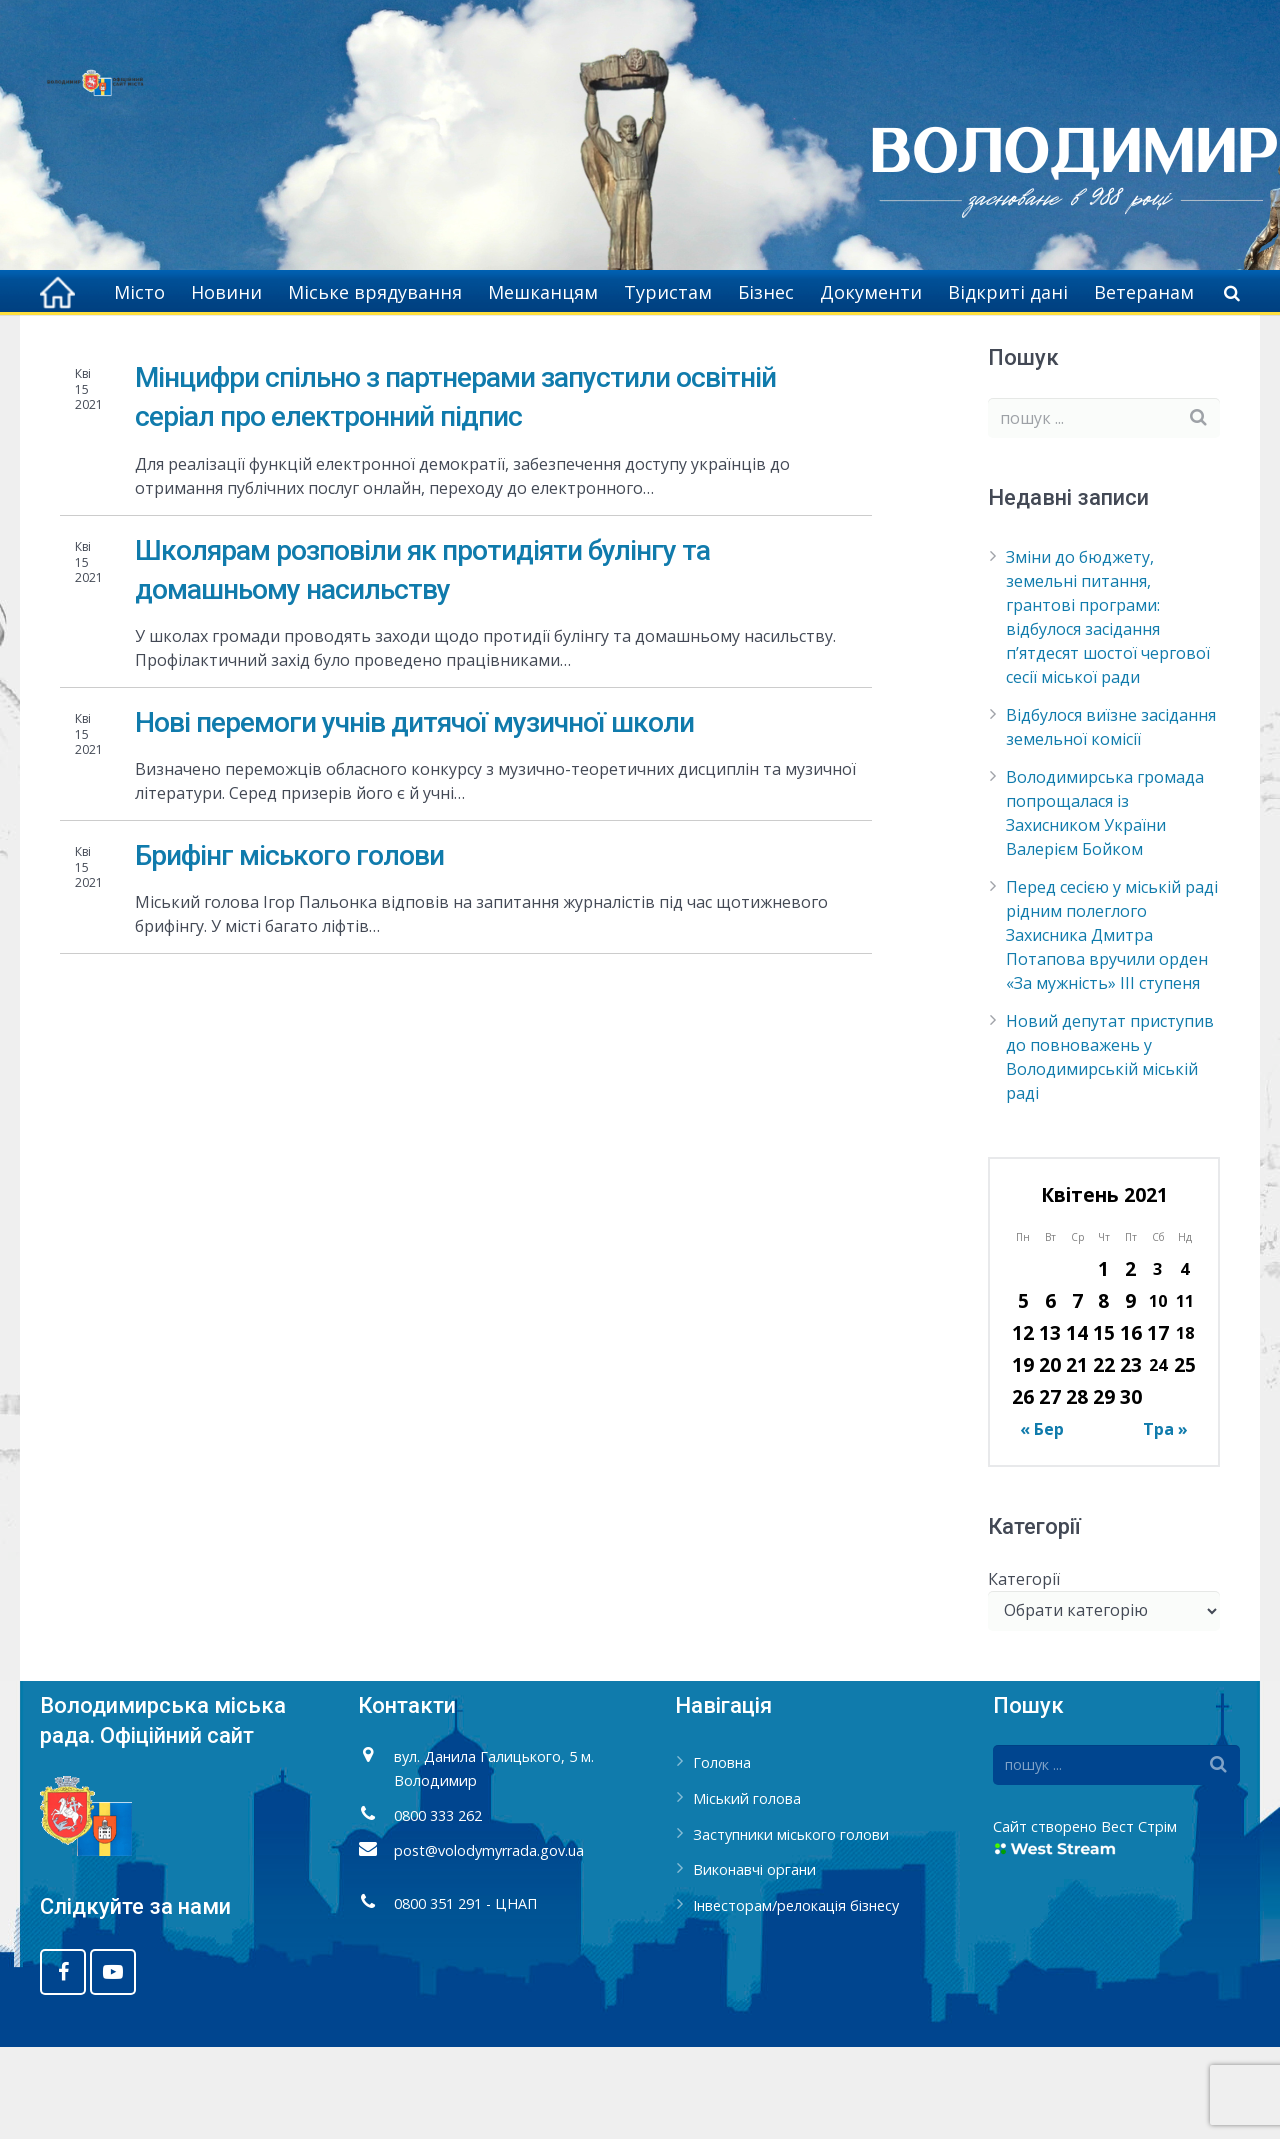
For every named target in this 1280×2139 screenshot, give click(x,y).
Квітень (1150, 350)
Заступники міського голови (791, 1925)
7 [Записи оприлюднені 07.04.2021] (1077, 1392)
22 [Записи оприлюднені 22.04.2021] (1104, 1456)
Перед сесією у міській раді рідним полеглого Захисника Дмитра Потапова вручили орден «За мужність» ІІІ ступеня (1112, 1027)
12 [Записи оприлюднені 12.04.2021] (1023, 1424)
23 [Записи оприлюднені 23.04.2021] (1131, 1456)
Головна (1008, 350)
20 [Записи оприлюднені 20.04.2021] (1050, 1456)
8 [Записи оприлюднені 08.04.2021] (1103, 1392)
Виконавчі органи (754, 1961)
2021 (1080, 350)
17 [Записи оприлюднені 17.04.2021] (1158, 1424)
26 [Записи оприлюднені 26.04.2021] (1023, 1488)
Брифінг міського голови (289, 947)
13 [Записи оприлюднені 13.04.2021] (1050, 1424)
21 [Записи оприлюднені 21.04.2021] (1077, 1456)
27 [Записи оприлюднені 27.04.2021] (1050, 1488)
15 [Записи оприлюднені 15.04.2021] (1104, 1424)
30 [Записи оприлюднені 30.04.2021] (1131, 1488)
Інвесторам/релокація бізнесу (796, 1997)
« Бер (1042, 1521)
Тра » (1165, 1521)
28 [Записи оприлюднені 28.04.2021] (1077, 1488)
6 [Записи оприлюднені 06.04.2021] (1050, 1392)
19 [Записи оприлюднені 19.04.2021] (1023, 1456)
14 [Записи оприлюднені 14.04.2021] (1077, 1424)
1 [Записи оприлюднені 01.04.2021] (1103, 1360)
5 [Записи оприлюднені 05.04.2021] (1023, 1392)
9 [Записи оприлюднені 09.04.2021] (1130, 1392)
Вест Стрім (1139, 1918)
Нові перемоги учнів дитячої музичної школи (414, 814)
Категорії (1024, 1670)
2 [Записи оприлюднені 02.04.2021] (1130, 1360)
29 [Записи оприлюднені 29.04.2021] (1104, 1488)
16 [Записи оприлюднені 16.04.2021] (1131, 1424)
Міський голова (747, 1890)
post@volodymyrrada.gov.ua (489, 1941)
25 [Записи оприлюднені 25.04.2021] (1185, 1456)
